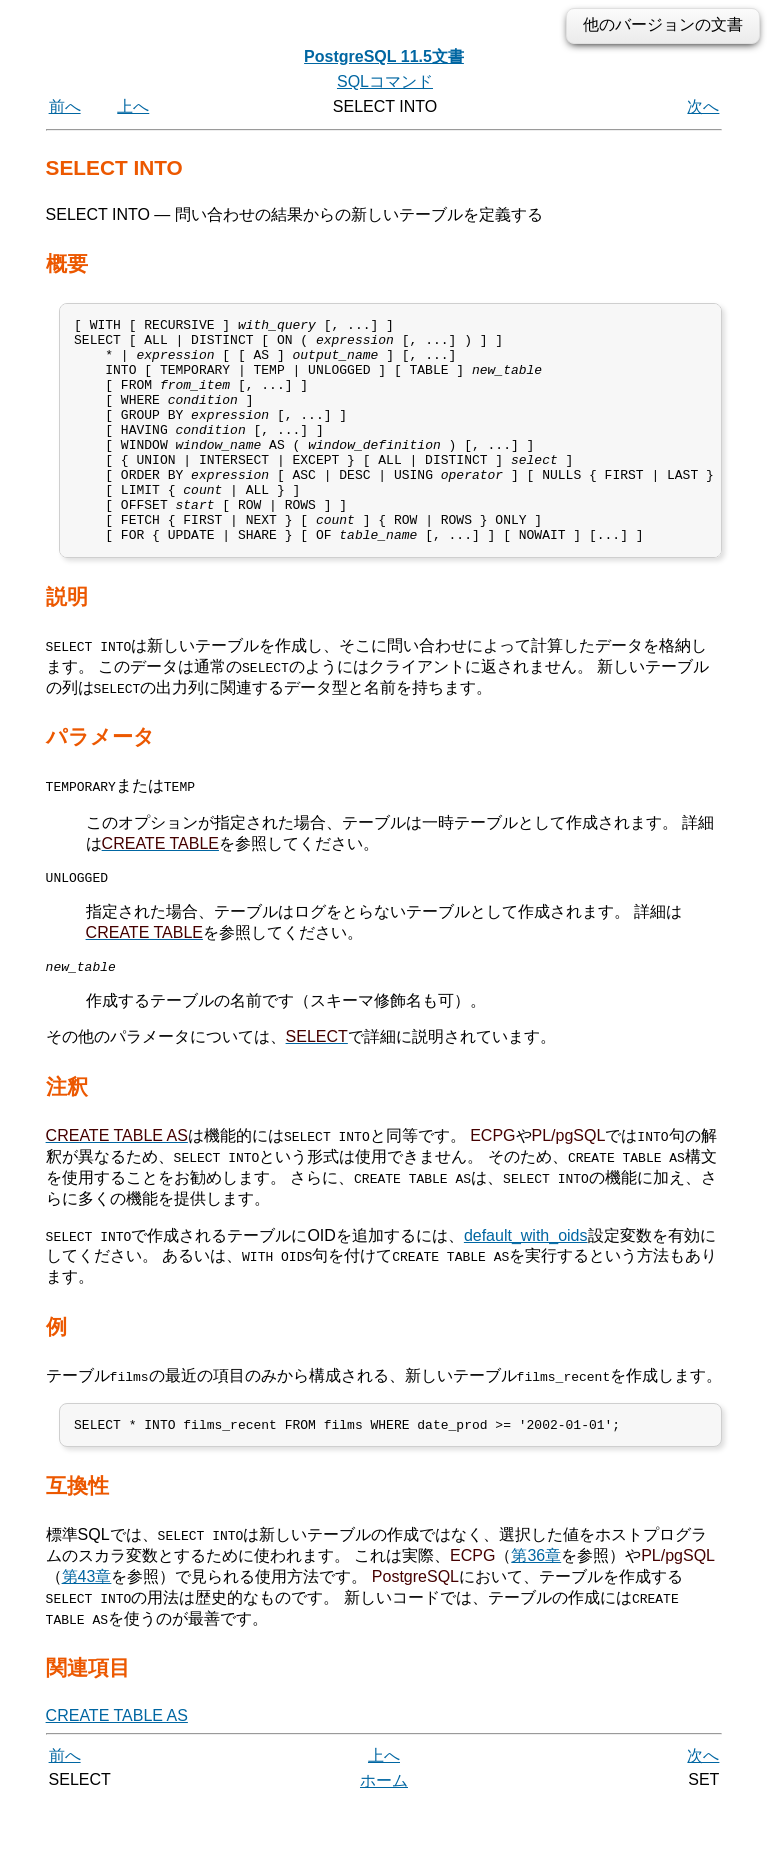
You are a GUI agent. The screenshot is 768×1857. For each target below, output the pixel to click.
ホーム (384, 1834)
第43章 (87, 1630)
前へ (65, 106)
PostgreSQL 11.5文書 (384, 56)
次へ (703, 106)
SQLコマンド (385, 81)
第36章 (536, 1609)
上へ (133, 106)
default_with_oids (526, 1285)
